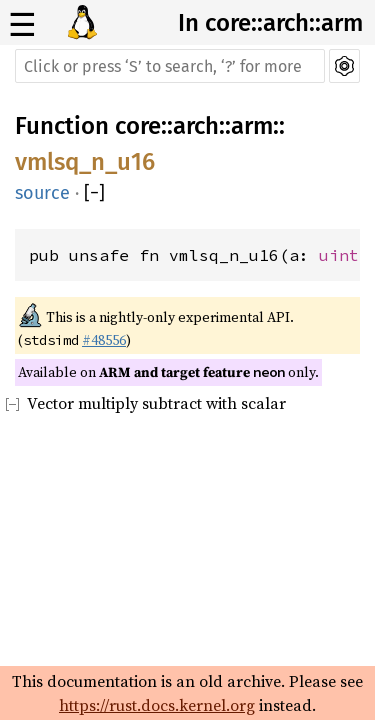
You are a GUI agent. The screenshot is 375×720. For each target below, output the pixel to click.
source (42, 193)
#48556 (104, 340)
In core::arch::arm (270, 23)
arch (196, 126)
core (138, 126)
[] (94, 193)
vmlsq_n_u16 (85, 162)
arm (252, 126)
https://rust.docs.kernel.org (157, 705)
